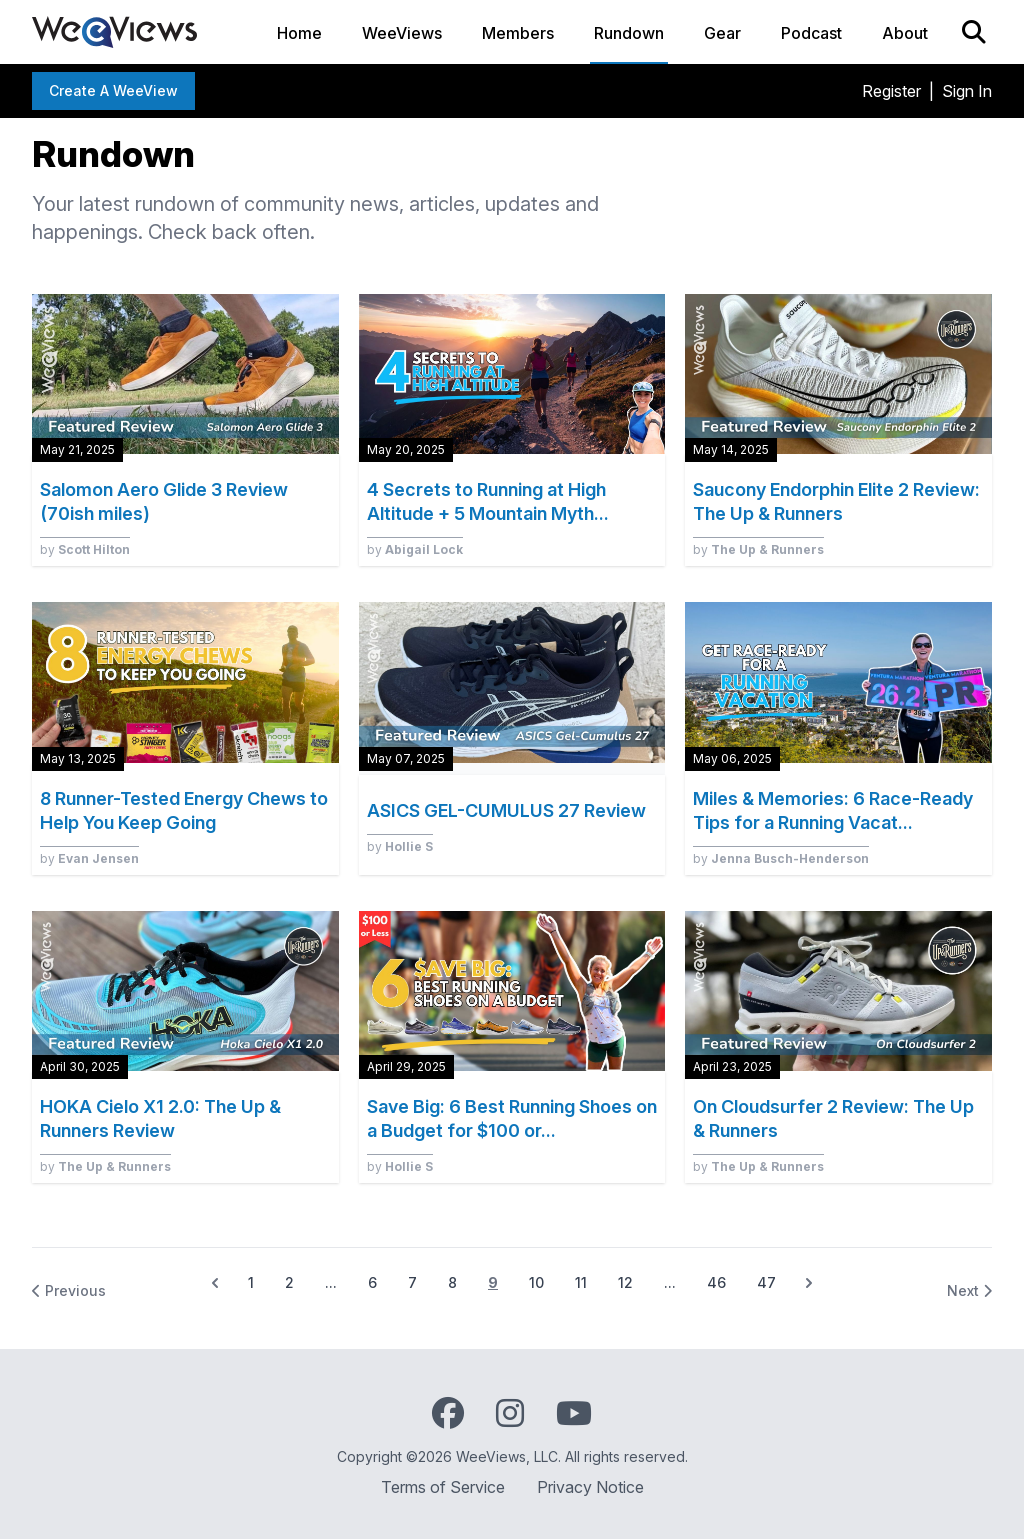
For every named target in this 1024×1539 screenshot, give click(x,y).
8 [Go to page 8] (452, 1282)
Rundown (629, 33)
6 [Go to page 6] (372, 1282)
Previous (69, 1290)
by (85, 549)
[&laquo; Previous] (215, 1283)
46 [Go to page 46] (716, 1282)
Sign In (967, 91)
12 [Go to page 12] (625, 1282)
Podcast (811, 33)
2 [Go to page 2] (289, 1282)
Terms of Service (443, 1487)
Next (969, 1290)
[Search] (974, 32)
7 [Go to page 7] (412, 1282)
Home (299, 33)
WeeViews (402, 33)
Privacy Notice (590, 1487)
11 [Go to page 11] (581, 1282)
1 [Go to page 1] (251, 1282)
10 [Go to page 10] (536, 1282)
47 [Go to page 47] (766, 1282)
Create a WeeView (113, 90)
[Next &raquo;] (809, 1283)
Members (518, 33)
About (905, 33)
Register (891, 91)
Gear (722, 33)
